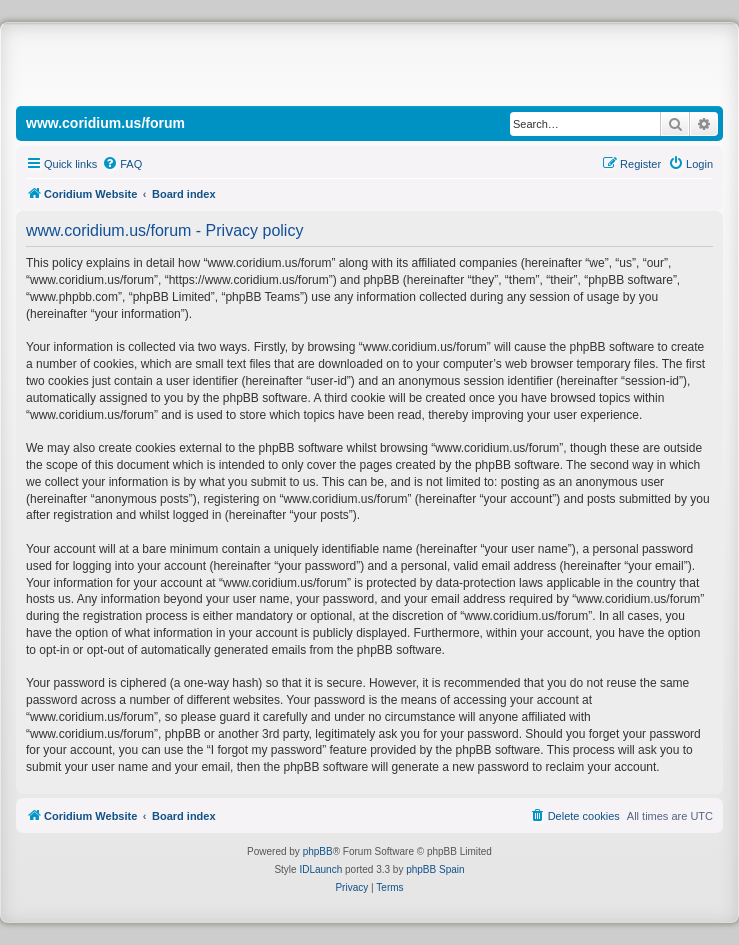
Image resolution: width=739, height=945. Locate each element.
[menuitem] (122, 164)
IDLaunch (320, 869)
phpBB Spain (435, 869)
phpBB (318, 851)
